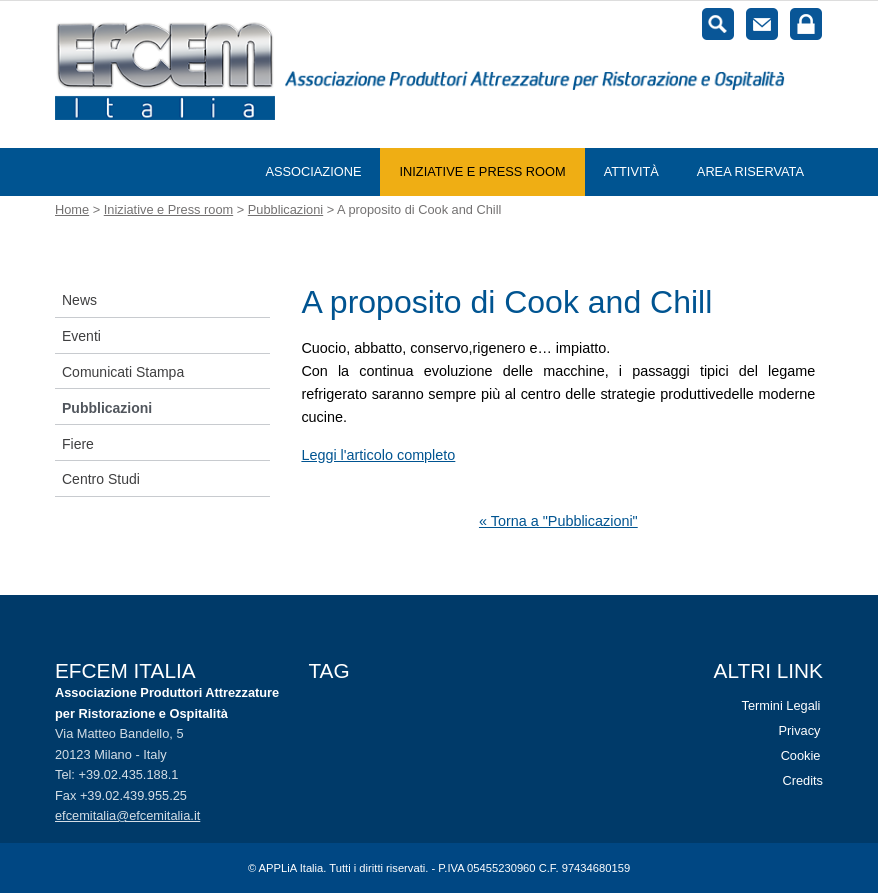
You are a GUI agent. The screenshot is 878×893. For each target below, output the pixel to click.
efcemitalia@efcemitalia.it (127, 815)
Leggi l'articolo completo (378, 455)
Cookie (801, 755)
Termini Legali (781, 705)
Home (72, 209)
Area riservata (750, 171)
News (79, 300)
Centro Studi (101, 479)
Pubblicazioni (285, 209)
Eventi (81, 336)
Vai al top (829, 844)
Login (806, 24)
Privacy (800, 730)
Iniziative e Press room (482, 171)
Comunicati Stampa (123, 372)
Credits (802, 780)
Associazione (313, 171)
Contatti (762, 24)
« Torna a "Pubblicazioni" (558, 521)
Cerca (718, 24)
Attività (631, 171)
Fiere (78, 444)
